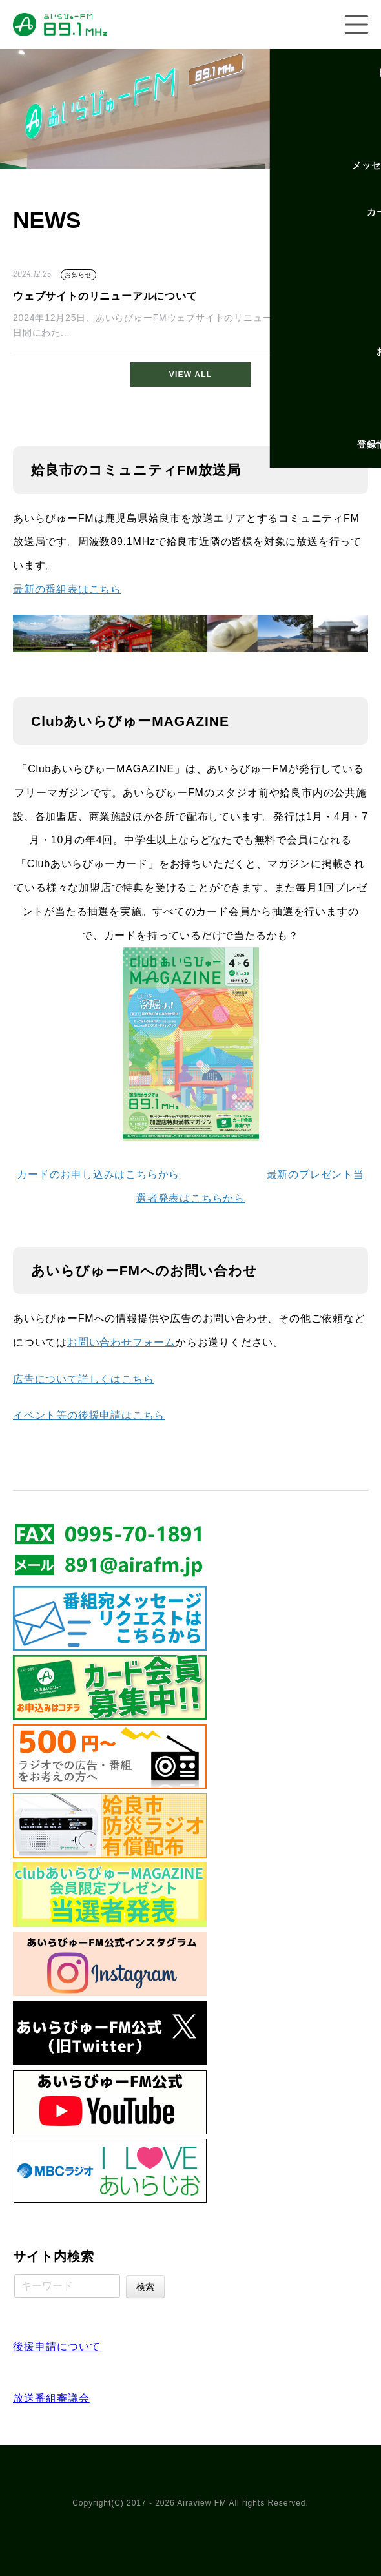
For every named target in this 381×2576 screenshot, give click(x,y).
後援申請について (57, 2346)
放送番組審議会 (51, 2398)
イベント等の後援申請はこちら (89, 1415)
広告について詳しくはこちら (83, 1379)
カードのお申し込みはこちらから (98, 1174)
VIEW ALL (190, 374)
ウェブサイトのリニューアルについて (105, 296)
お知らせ (78, 274)
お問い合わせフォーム (121, 1342)
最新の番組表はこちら (67, 589)
